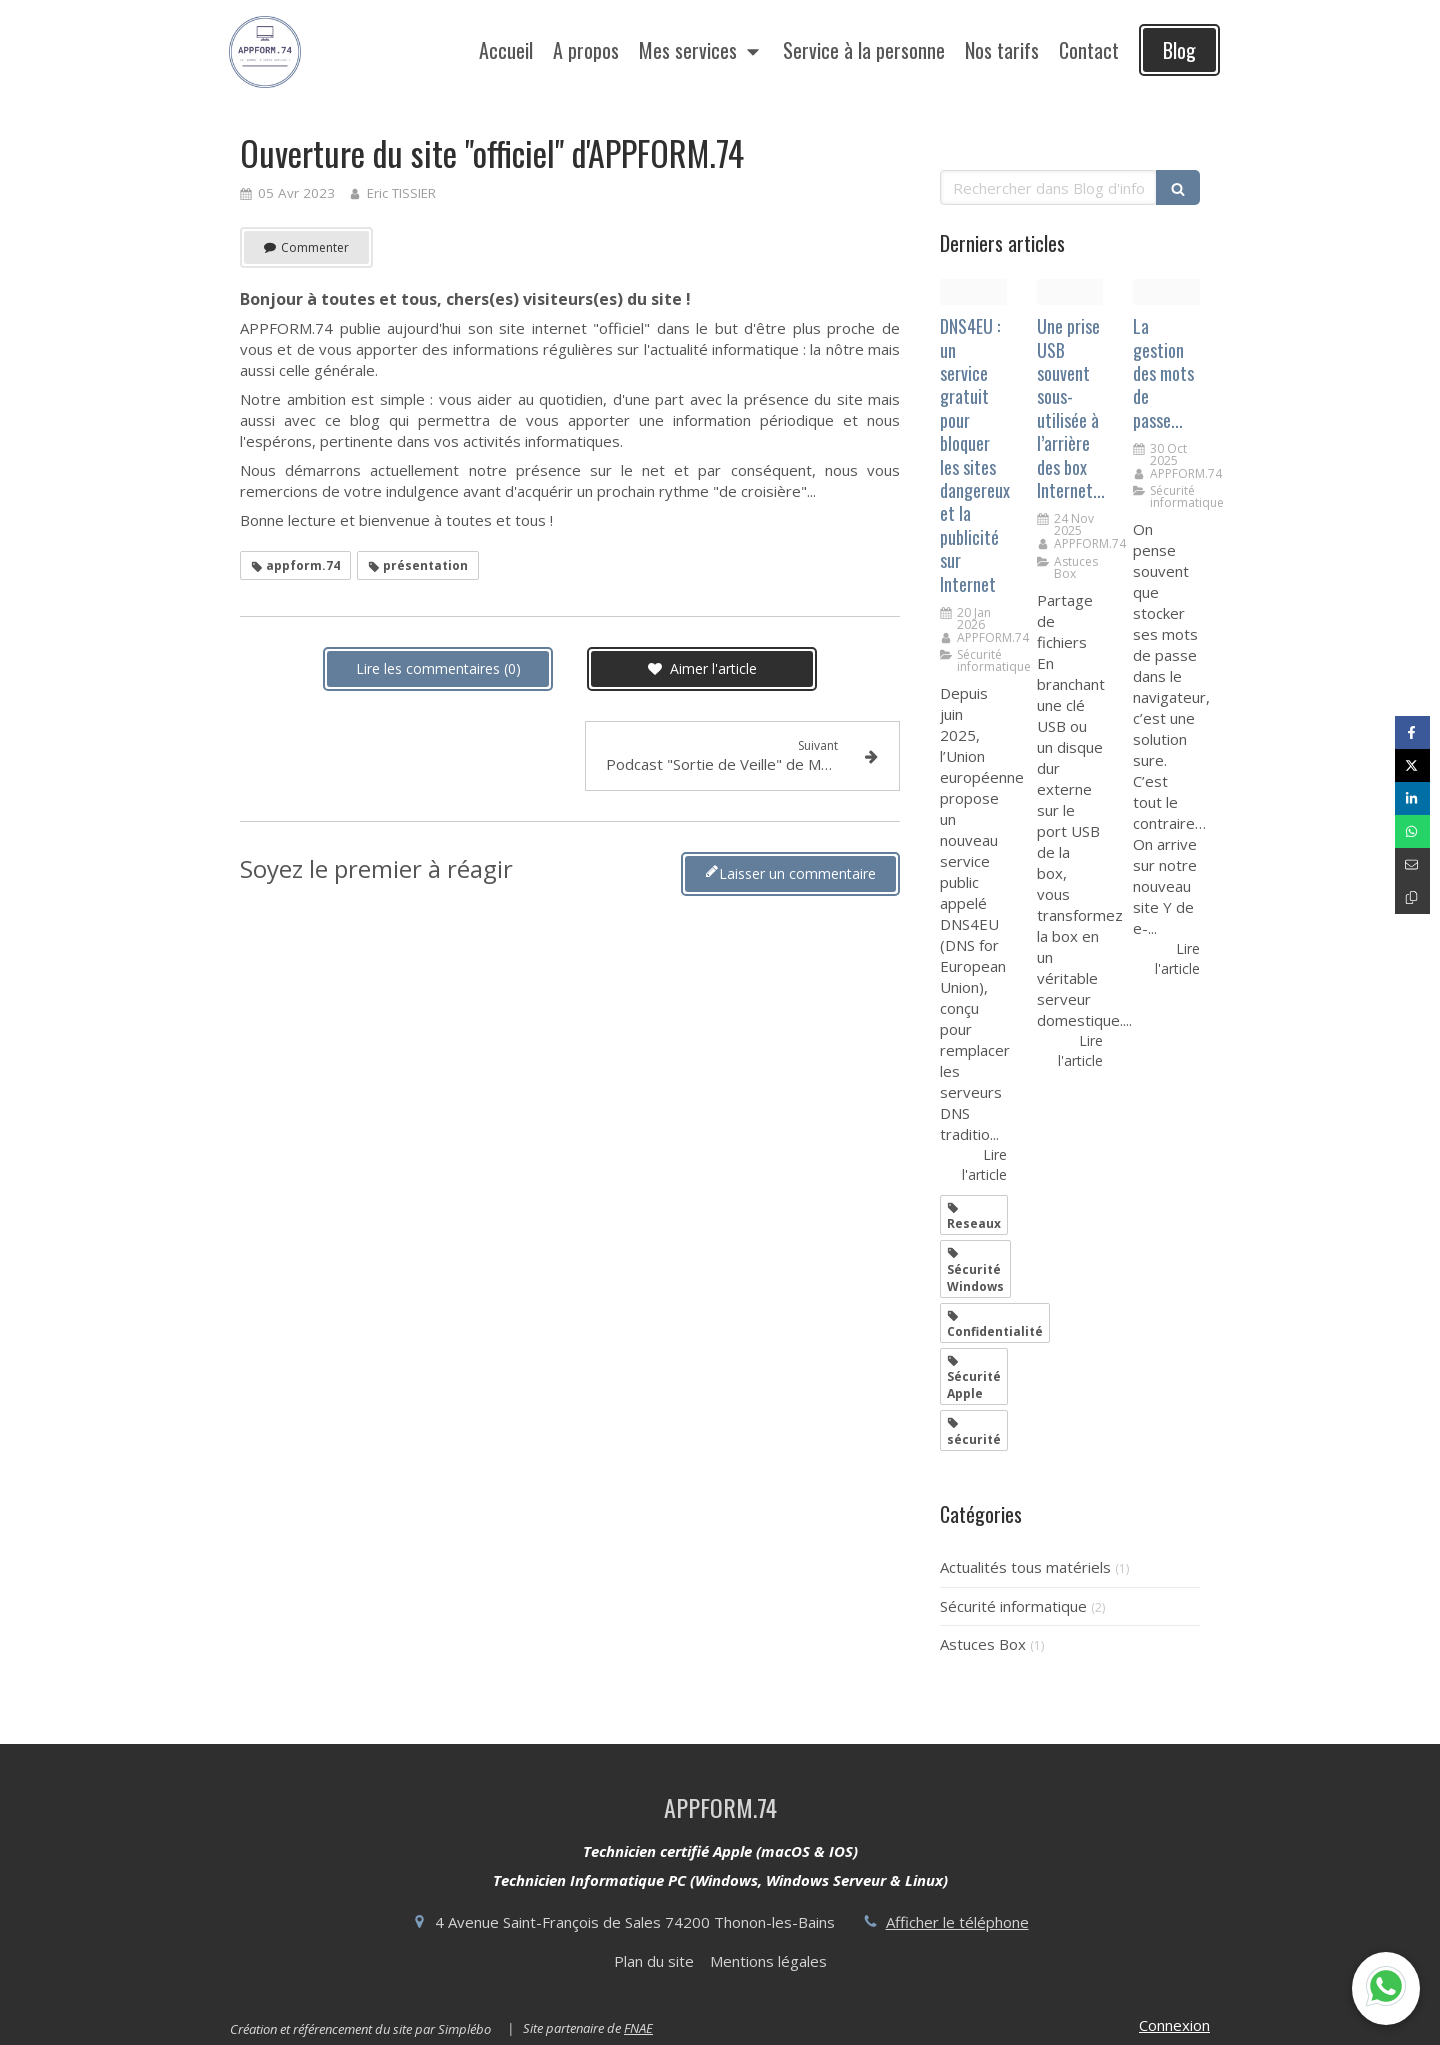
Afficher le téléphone (957, 1922)
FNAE (638, 2028)
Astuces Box (983, 1644)
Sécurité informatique (1013, 1606)
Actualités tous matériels (1025, 1567)
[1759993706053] (1166, 292)
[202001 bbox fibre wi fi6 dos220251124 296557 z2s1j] (1070, 292)
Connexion (1174, 2025)
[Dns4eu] (973, 292)
